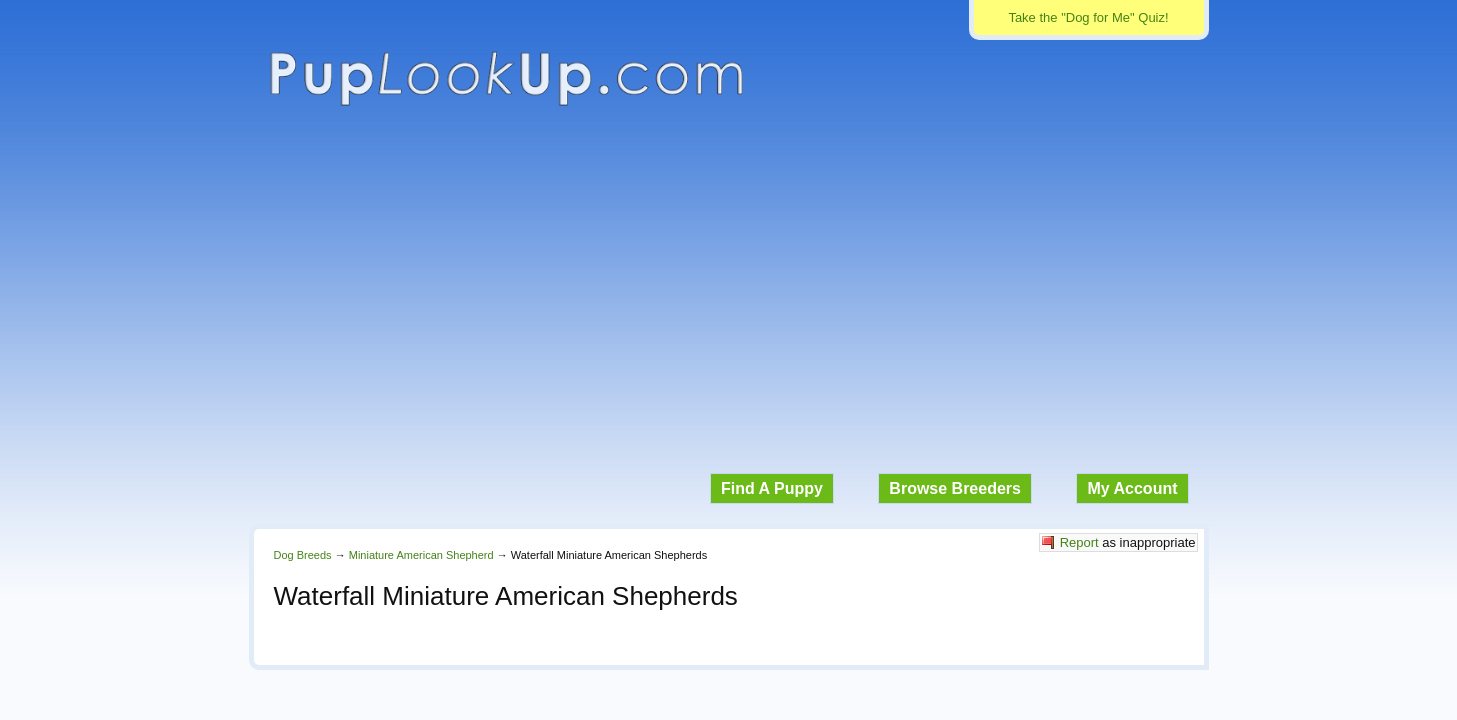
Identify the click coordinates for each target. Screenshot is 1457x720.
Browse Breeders (955, 488)
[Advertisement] (729, 300)
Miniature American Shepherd (421, 555)
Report (1079, 542)
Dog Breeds (303, 555)
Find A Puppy (772, 488)
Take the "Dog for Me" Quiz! (1088, 17)
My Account (1132, 488)
